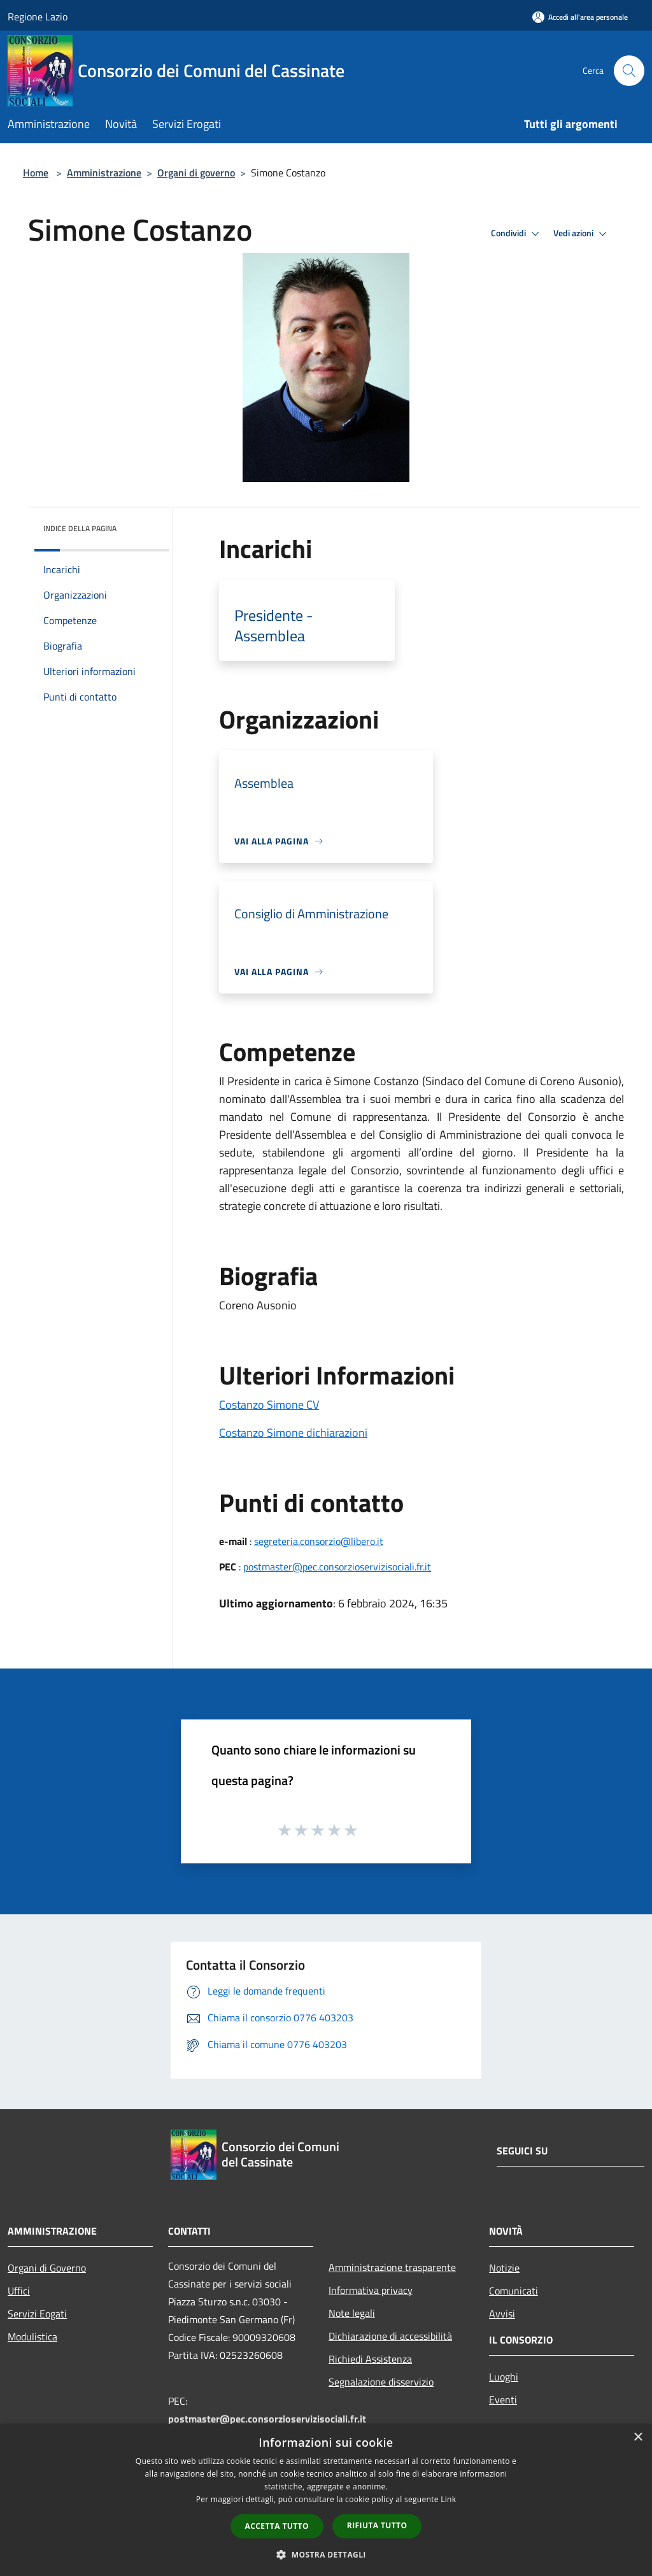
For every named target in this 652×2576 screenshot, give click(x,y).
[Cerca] (629, 70)
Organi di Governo (47, 2267)
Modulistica (32, 2336)
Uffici (19, 2290)
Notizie (504, 2267)
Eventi (503, 2399)
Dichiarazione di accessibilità (390, 2336)
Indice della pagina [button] (80, 528)
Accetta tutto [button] (277, 2526)
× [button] (637, 2437)
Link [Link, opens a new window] (448, 2499)
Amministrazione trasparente (392, 2267)
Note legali (352, 2313)
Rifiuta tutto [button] (377, 2525)
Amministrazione (104, 172)
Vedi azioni (582, 233)
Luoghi (503, 2376)
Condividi (517, 233)
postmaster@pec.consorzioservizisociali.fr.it (337, 1566)
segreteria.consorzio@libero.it (318, 1541)
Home (35, 172)
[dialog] (326, 2500)
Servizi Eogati (37, 2313)
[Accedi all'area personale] (580, 17)
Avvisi (502, 2313)
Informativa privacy (371, 2290)
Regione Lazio (37, 16)
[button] (326, 2554)
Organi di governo (196, 172)
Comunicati (513, 2290)
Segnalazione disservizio (381, 2381)
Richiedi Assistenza (370, 2358)
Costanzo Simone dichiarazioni (293, 1432)
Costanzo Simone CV (269, 1404)
